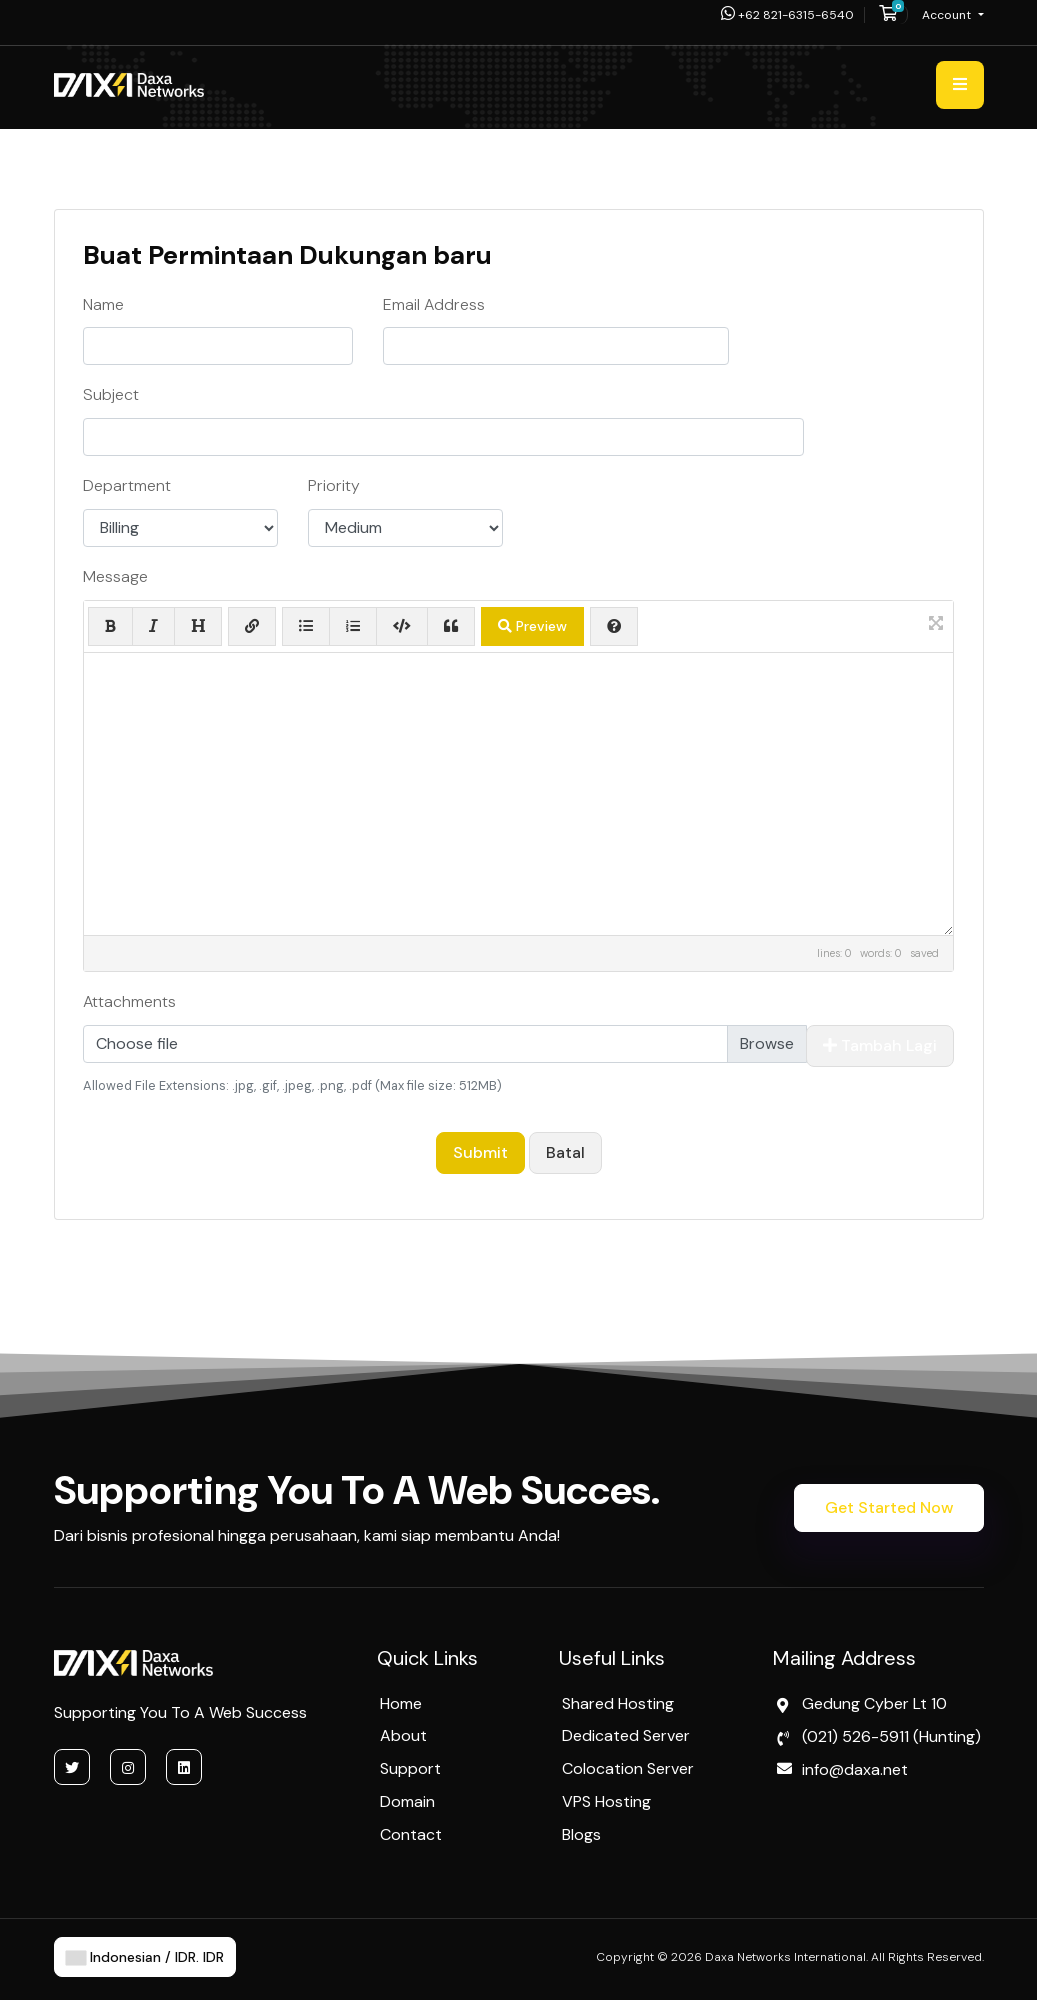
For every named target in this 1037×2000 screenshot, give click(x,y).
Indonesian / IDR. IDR (145, 1957)
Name (103, 304)
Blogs (581, 1834)
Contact (411, 1834)
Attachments (129, 1001)
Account (948, 15)
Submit (480, 1152)
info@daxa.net (855, 1769)
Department (127, 485)
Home (401, 1703)
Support (410, 1768)
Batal (565, 1152)
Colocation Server (628, 1768)
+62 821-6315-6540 (787, 15)
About (403, 1735)
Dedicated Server (626, 1735)
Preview (532, 626)
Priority (334, 485)
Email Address (434, 304)
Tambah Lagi (880, 1045)
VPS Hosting (606, 1801)
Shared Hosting (618, 1703)
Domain (407, 1801)
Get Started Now (889, 1507)
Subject (111, 394)
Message (115, 576)
